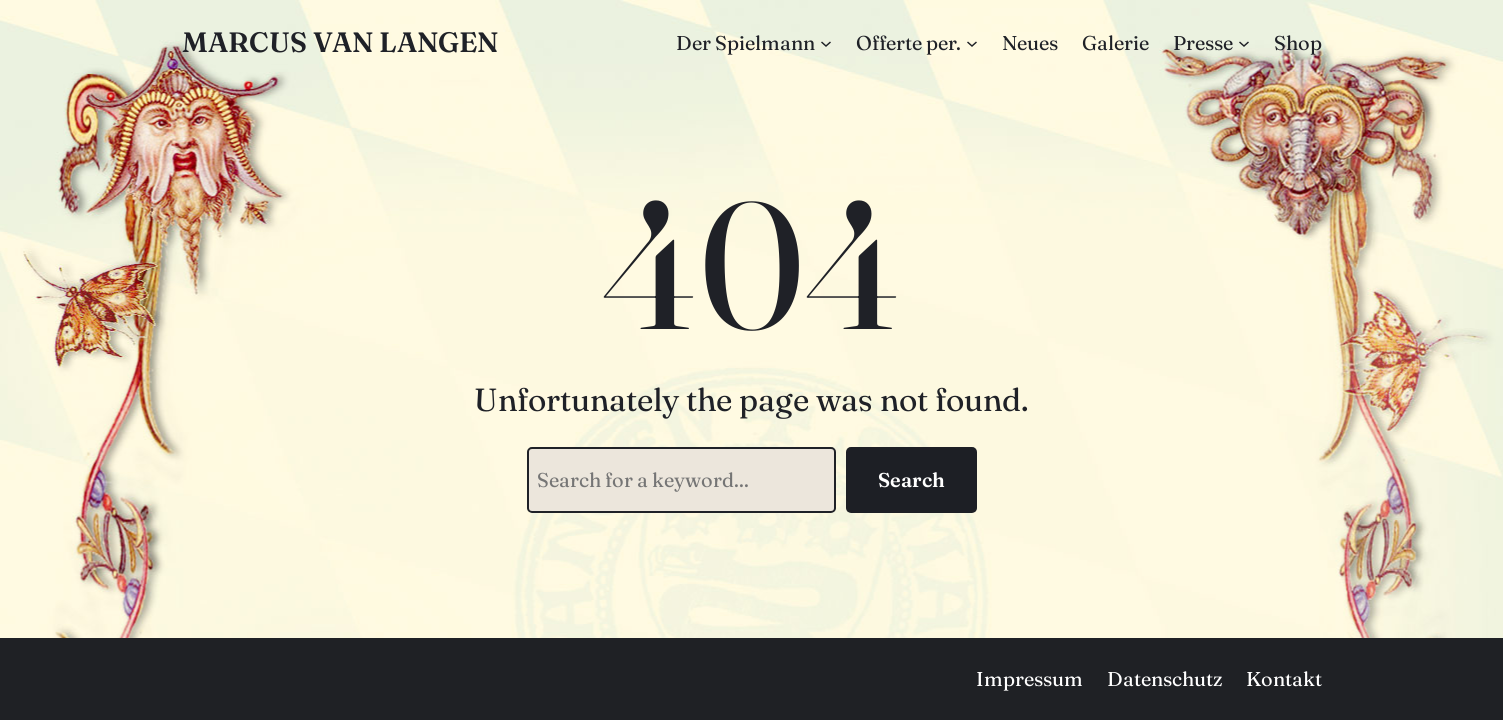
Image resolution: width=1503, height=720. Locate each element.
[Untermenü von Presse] (1244, 43)
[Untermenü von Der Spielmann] (826, 43)
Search (911, 479)
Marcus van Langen (340, 42)
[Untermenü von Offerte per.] (972, 43)
